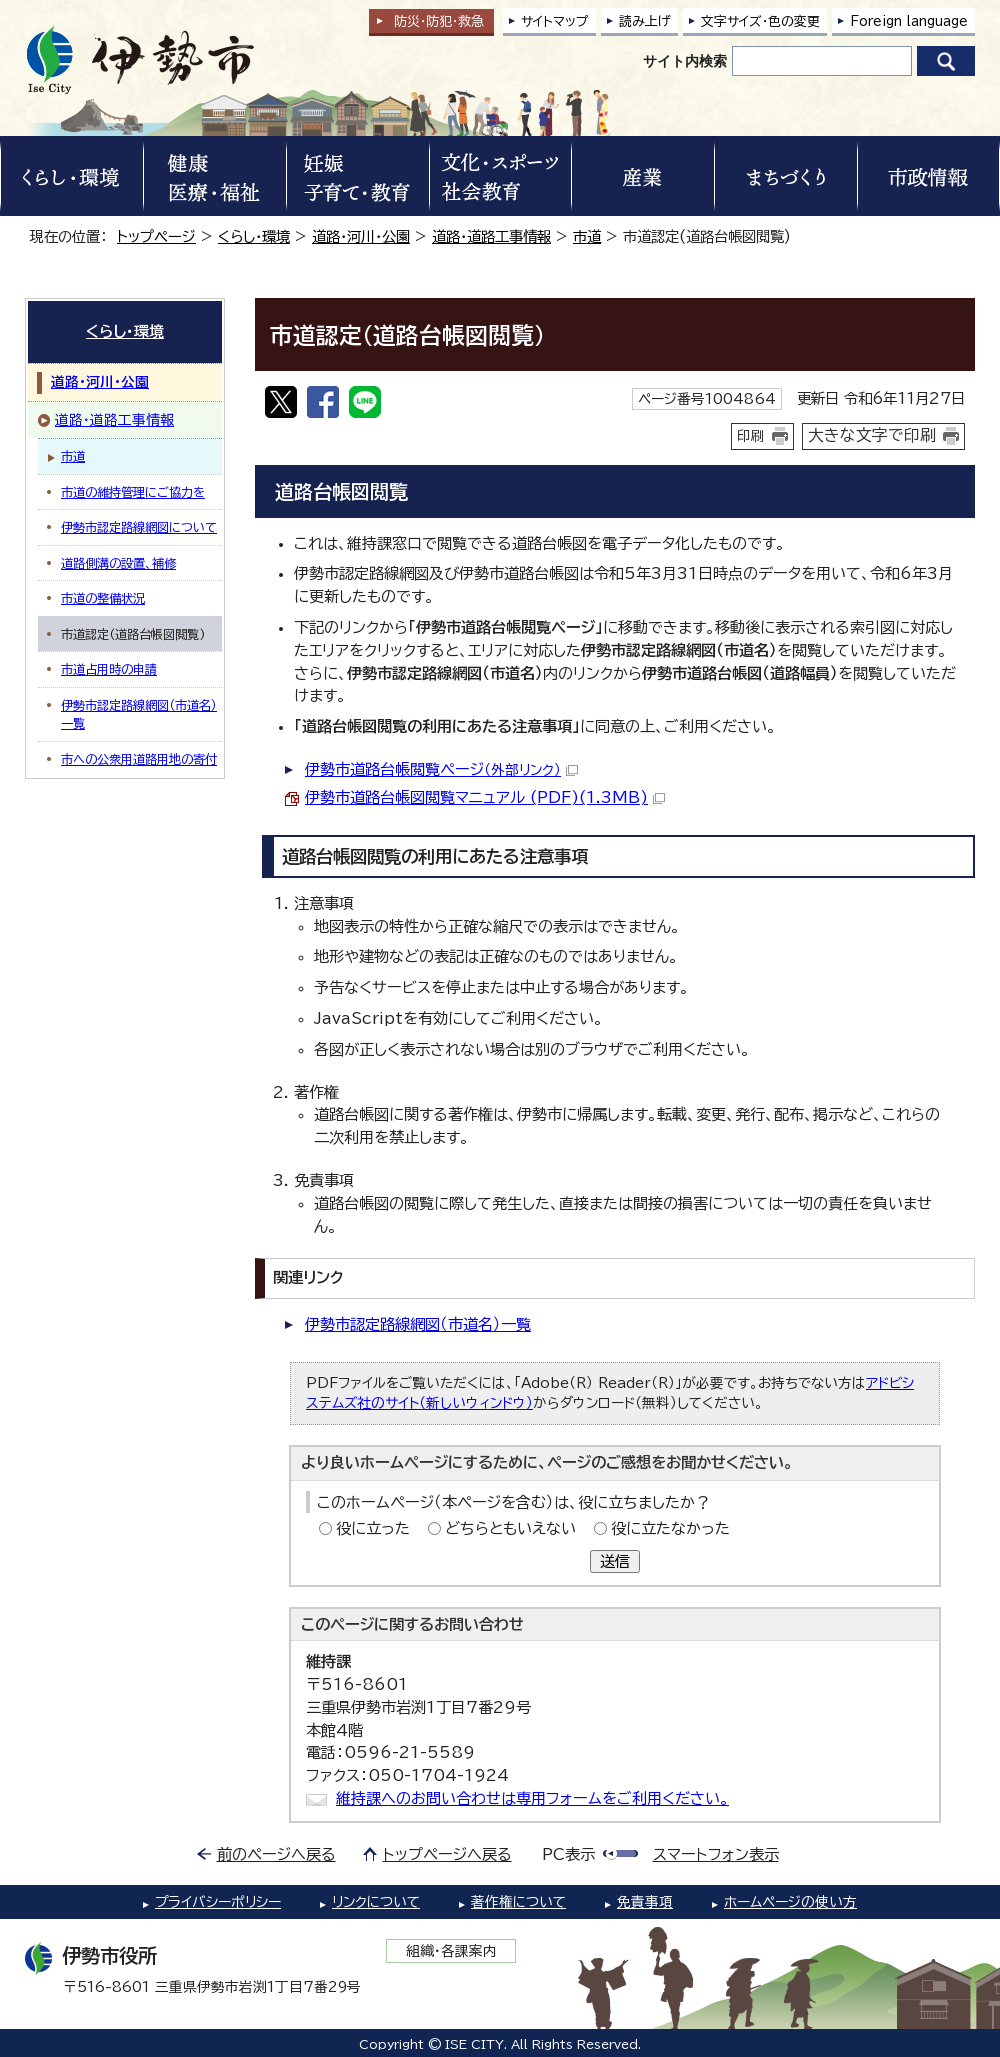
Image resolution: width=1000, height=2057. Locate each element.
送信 (615, 1561)
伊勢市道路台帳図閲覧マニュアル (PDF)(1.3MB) (485, 797)
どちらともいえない (510, 1528)
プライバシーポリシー (218, 1902)
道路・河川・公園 (361, 236)
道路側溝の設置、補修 (118, 563)
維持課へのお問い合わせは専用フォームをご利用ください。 (532, 1798)
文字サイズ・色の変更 (760, 21)
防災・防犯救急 (439, 21)
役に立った (373, 1528)
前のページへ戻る (276, 1854)
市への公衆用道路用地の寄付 (139, 759)
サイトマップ (555, 21)
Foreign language (909, 21)
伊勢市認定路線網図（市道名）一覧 (418, 1324)
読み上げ (645, 21)
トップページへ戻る (447, 1854)
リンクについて (376, 1902)
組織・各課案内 (451, 1951)
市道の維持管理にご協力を (133, 492)
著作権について (518, 1902)
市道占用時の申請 (109, 669)
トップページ (156, 236)
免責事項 (645, 1902)
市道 (587, 236)
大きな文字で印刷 (872, 435)
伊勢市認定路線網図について (139, 527)
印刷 (751, 436)
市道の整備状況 (103, 598)
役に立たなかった (670, 1528)
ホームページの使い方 (790, 1902)
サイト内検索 (685, 61)
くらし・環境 (254, 236)
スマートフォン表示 (716, 1854)
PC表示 (568, 1854)
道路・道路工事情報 (491, 236)
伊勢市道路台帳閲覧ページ (441, 769)
